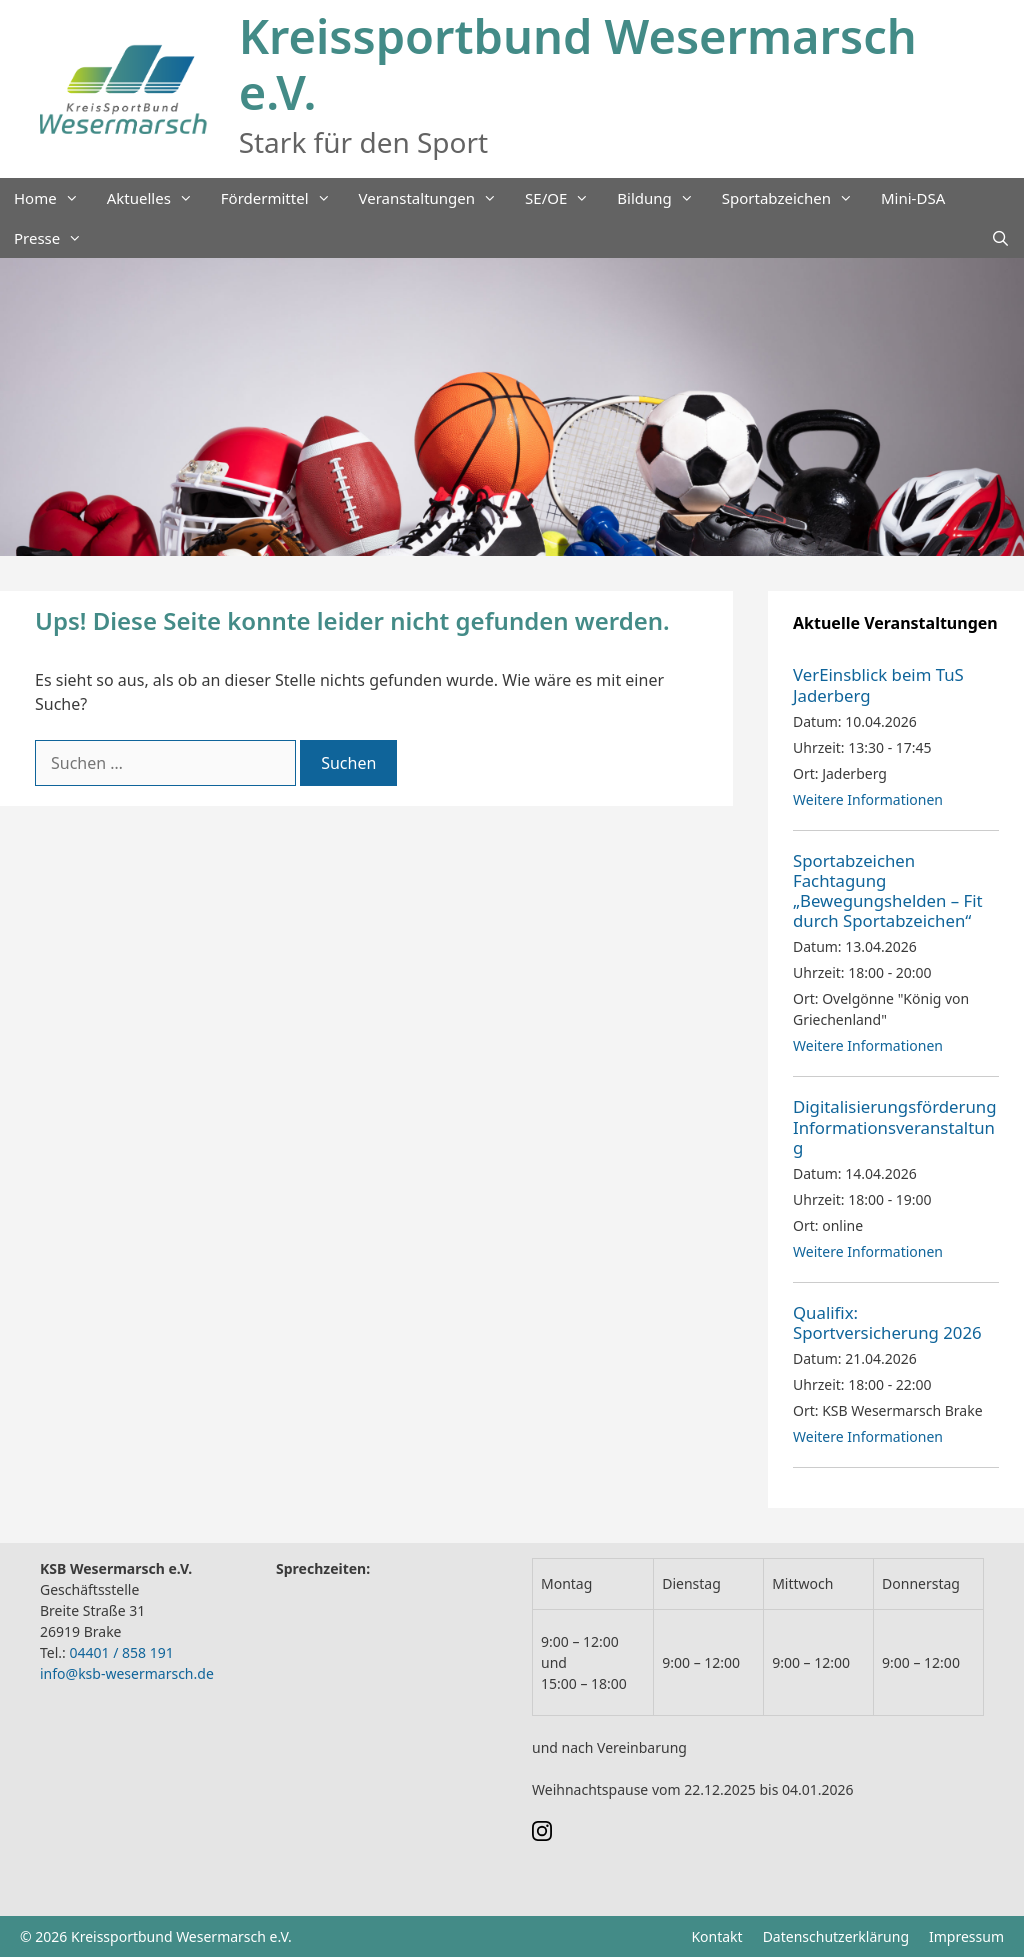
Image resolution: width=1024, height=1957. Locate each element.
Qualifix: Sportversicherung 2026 (887, 1322)
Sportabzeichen (794, 198)
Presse (55, 238)
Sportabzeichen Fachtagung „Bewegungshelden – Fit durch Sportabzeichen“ (888, 890)
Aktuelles (157, 198)
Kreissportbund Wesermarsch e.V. (578, 64)
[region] (512, 407)
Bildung (662, 198)
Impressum (966, 1936)
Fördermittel (283, 198)
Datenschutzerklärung (836, 1936)
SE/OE (564, 198)
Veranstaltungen (435, 198)
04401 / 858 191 (121, 1652)
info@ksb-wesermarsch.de (127, 1673)
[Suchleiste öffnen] (1000, 238)
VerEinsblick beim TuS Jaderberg (878, 684)
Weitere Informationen (868, 799)
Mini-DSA (913, 198)
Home (53, 198)
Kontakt (716, 1936)
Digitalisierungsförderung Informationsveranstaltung (895, 1126)
